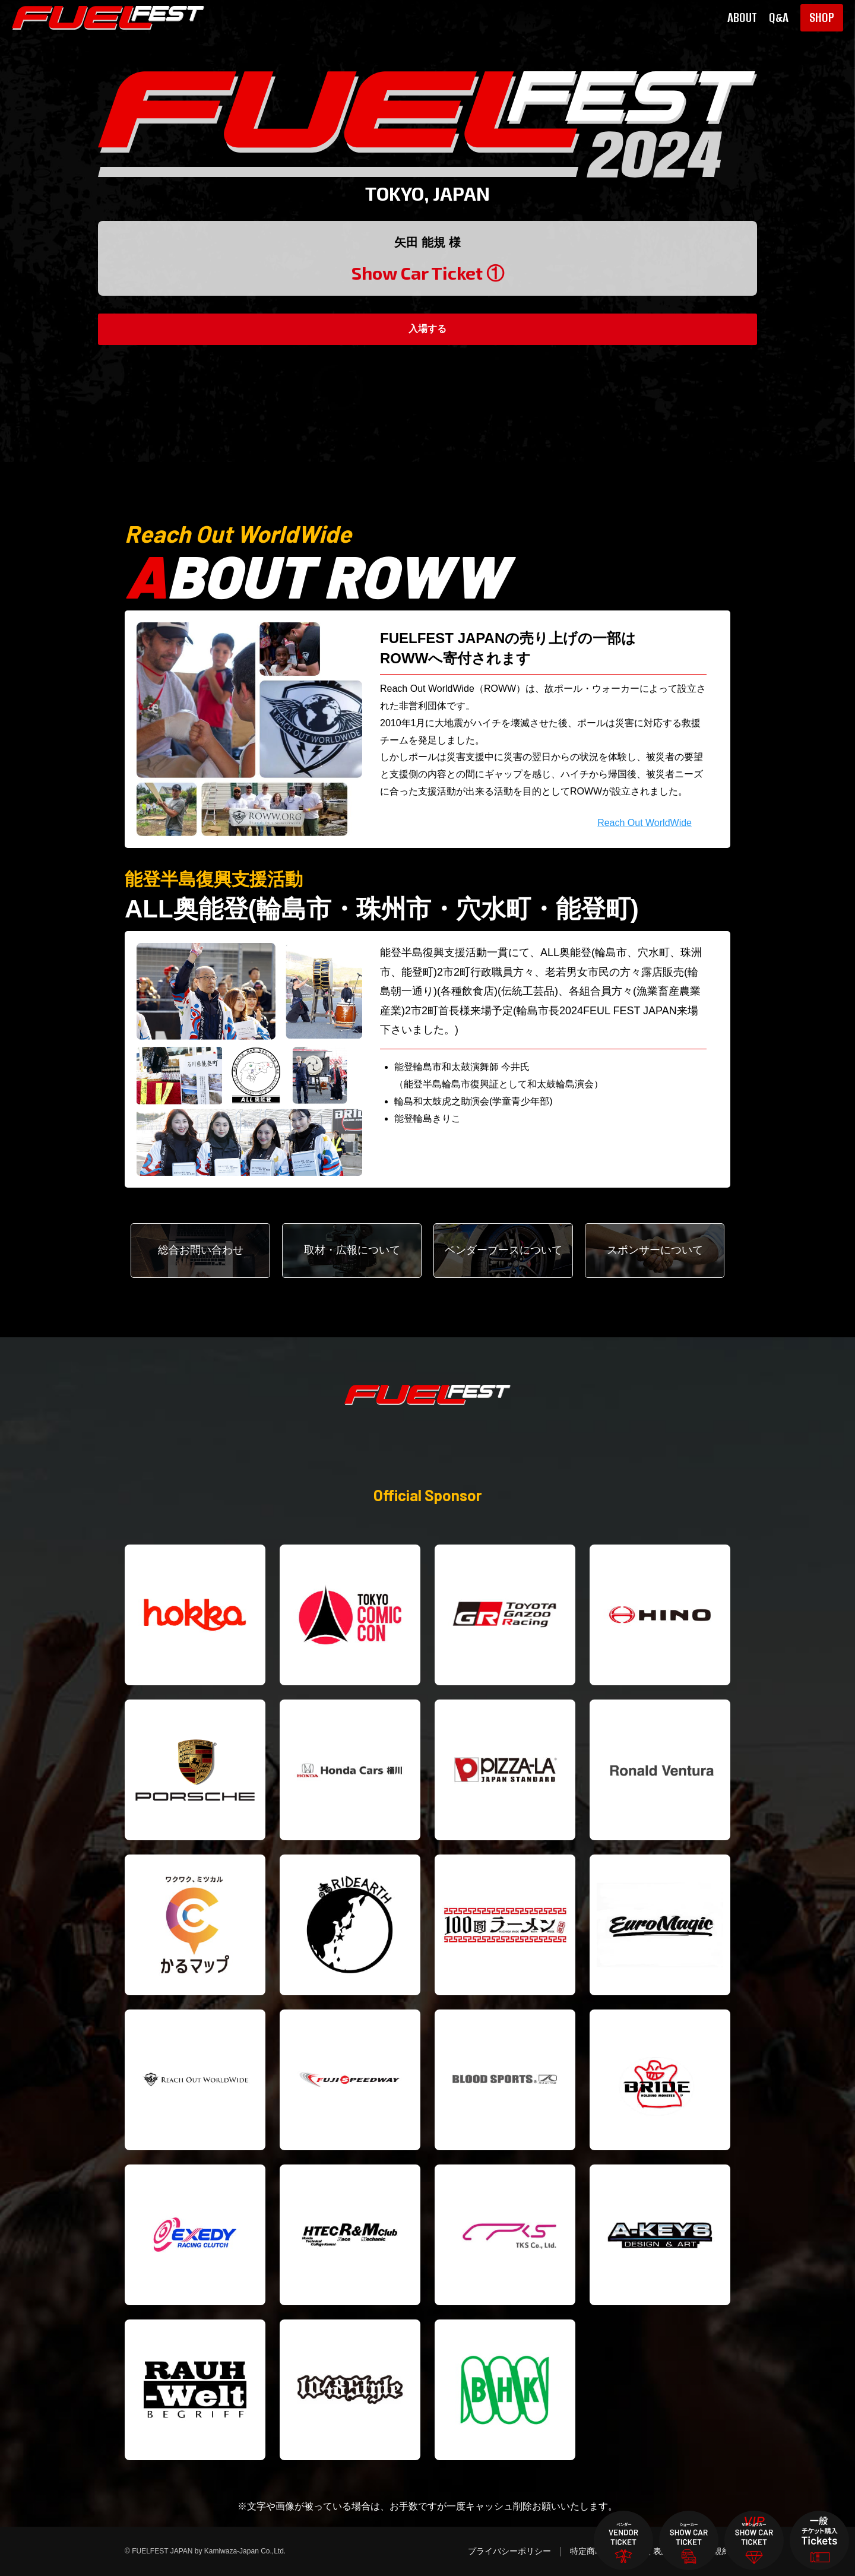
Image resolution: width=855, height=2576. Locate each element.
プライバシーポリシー (509, 2551)
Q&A (778, 18)
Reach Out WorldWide (644, 823)
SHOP (821, 17)
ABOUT (742, 18)
